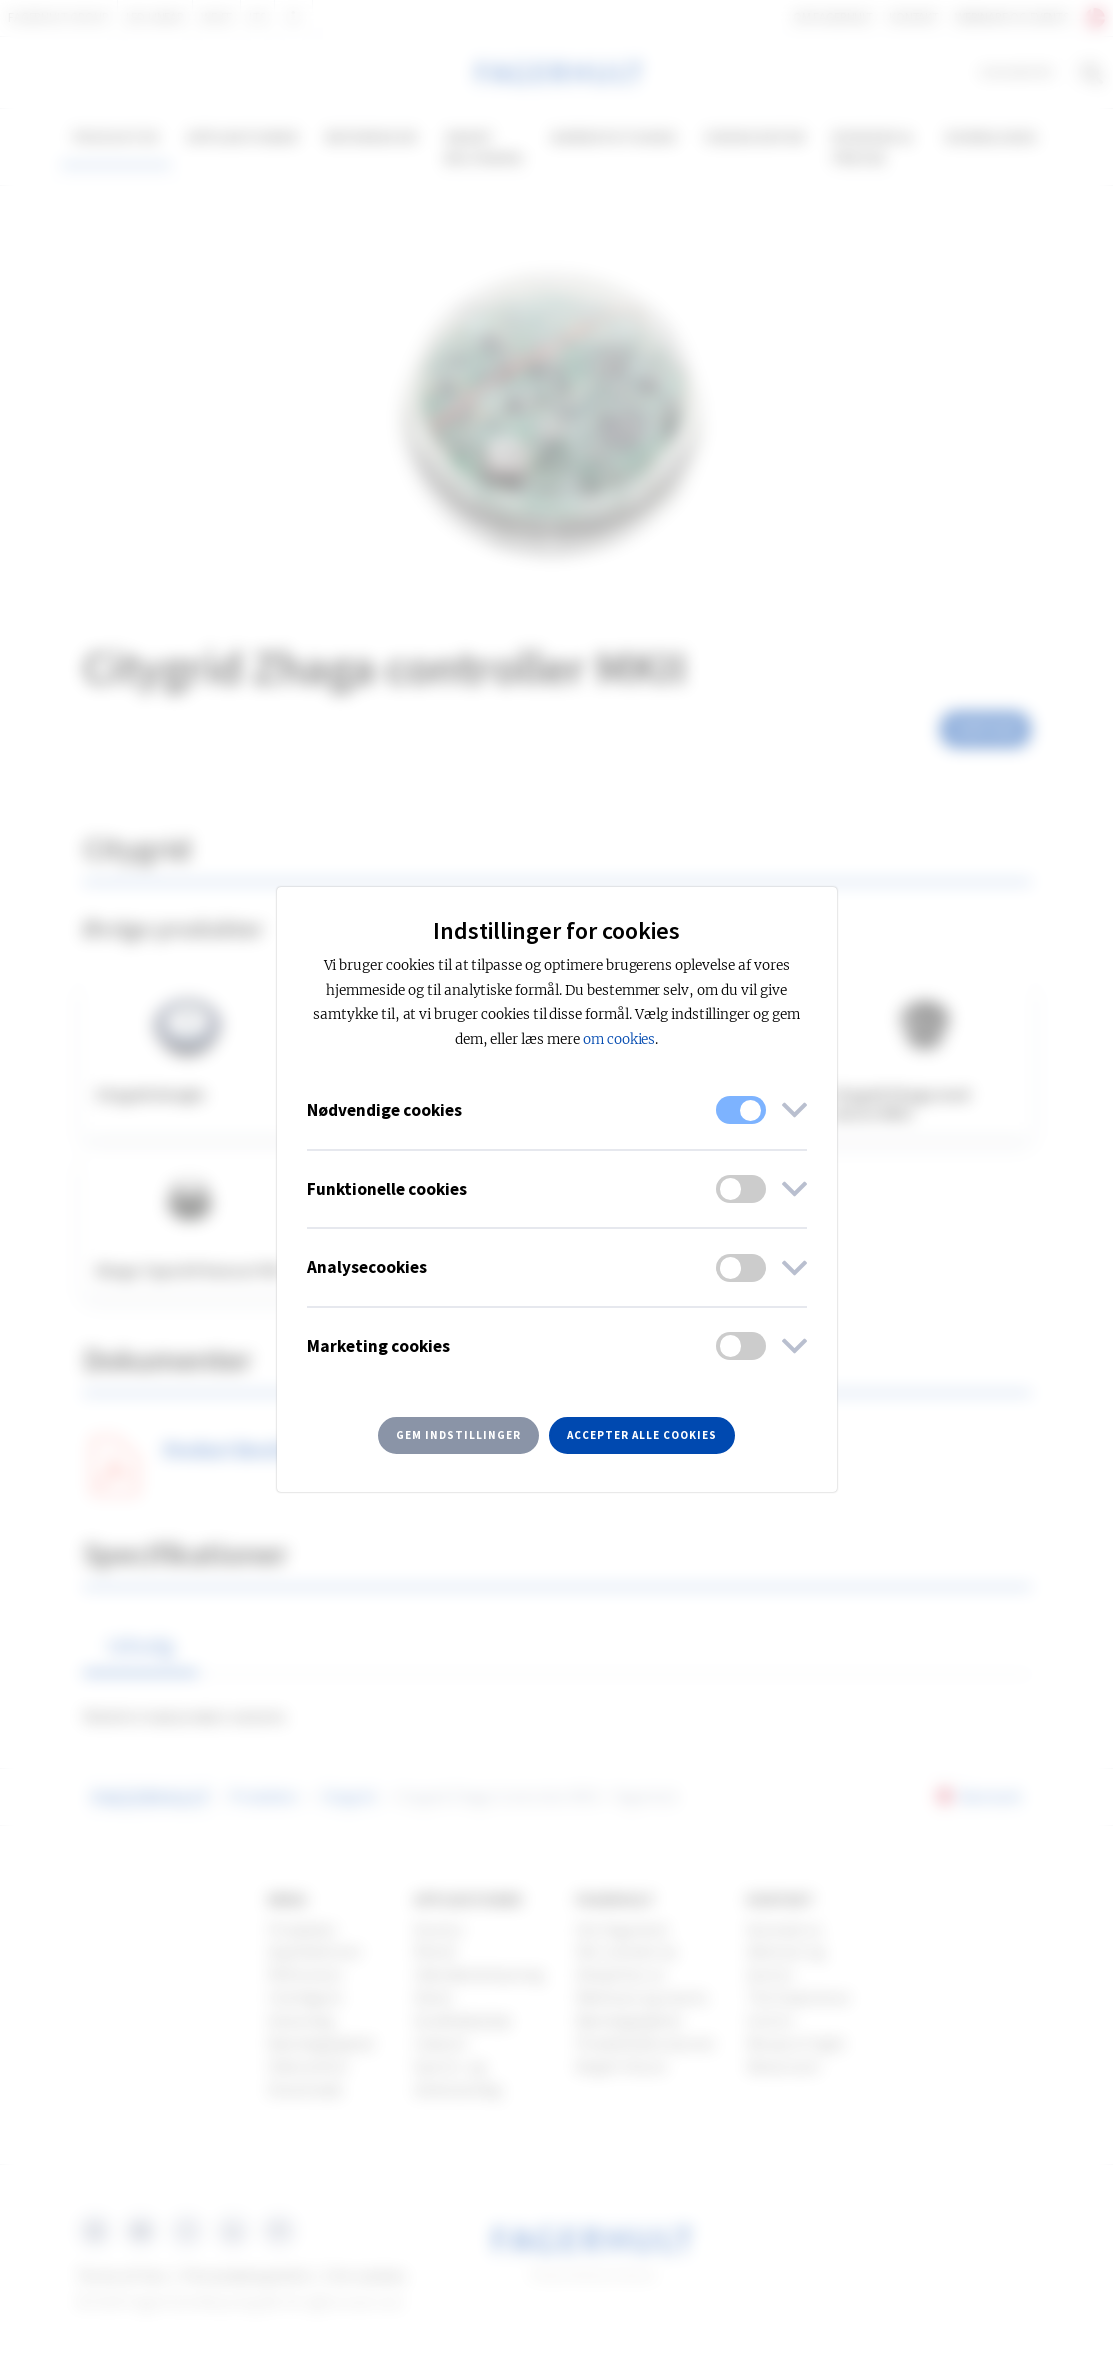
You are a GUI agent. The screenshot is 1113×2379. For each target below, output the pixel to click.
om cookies (619, 1039)
